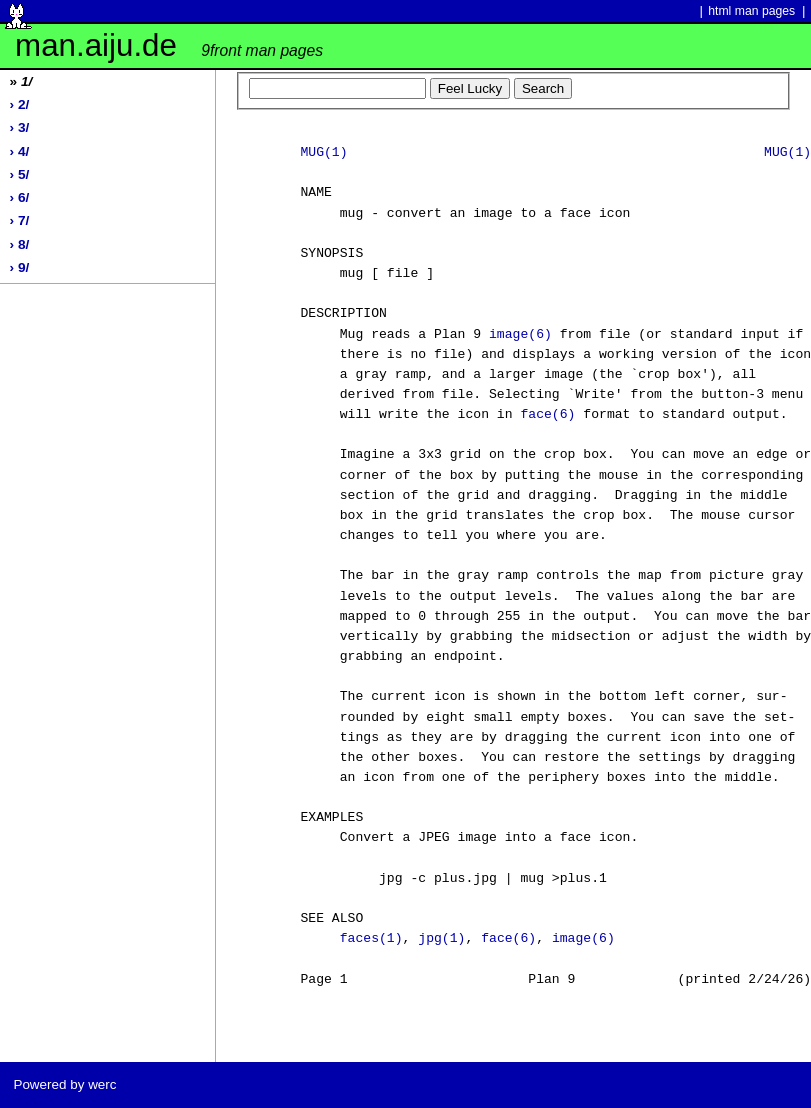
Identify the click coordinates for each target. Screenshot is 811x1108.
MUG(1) (323, 153)
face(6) (547, 415)
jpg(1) (441, 939)
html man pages (751, 11)
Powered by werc (64, 1084)
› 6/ (20, 197)
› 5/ (20, 174)
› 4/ (20, 151)
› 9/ (20, 267)
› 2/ (20, 104)
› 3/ (20, 127)
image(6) (520, 335)
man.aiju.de (169, 45)
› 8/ (20, 244)
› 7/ (20, 220)
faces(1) (371, 939)
